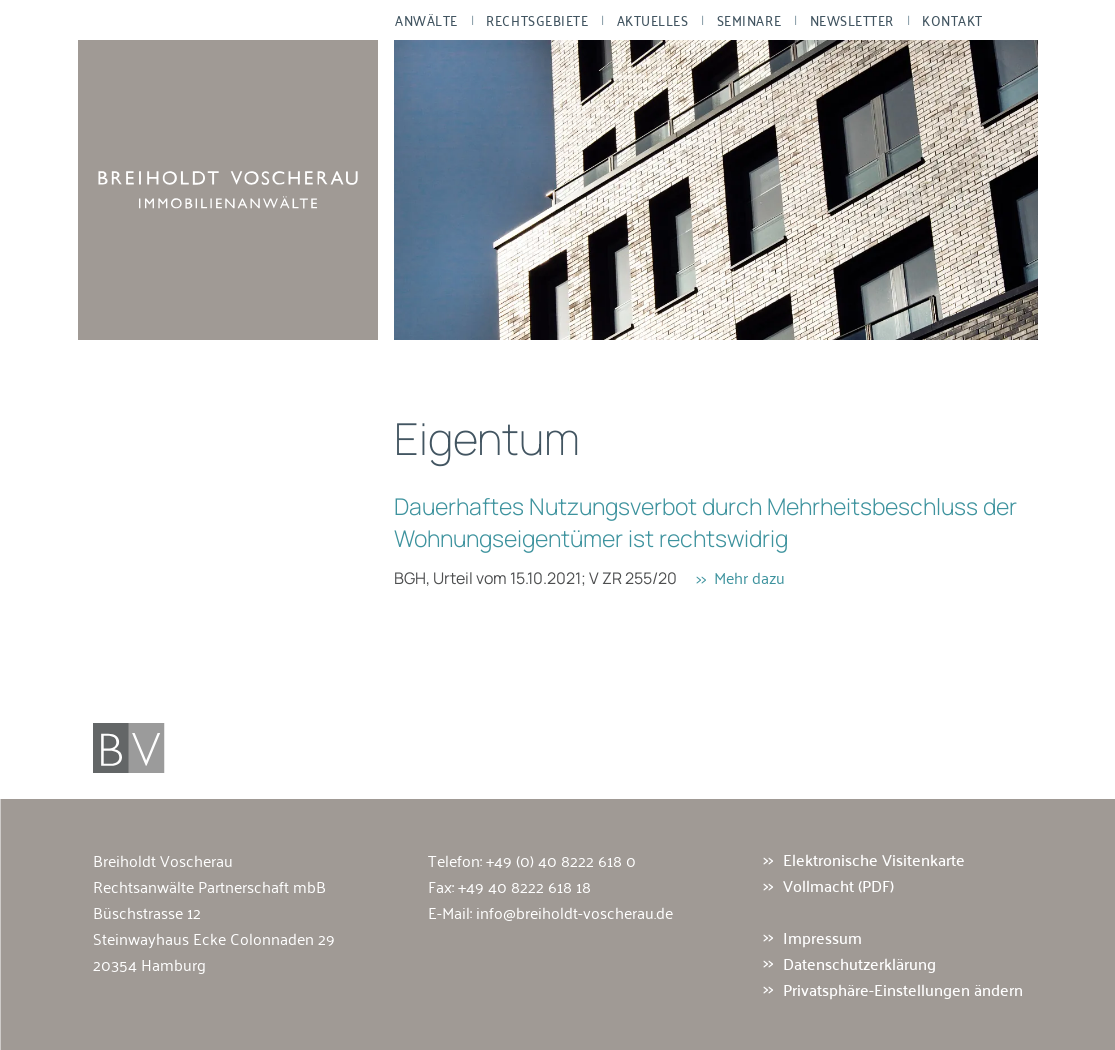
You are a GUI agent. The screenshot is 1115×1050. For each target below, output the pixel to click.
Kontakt (952, 20)
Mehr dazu (749, 577)
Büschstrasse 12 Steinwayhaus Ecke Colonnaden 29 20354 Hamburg (214, 938)
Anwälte (426, 20)
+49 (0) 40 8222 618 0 (561, 860)
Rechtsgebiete (537, 20)
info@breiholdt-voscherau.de (574, 912)
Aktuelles (652, 20)
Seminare (748, 20)
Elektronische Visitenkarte (874, 860)
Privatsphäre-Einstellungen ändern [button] (903, 989)
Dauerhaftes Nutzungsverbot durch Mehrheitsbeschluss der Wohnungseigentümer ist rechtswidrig (705, 522)
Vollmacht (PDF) (838, 886)
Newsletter (851, 20)
